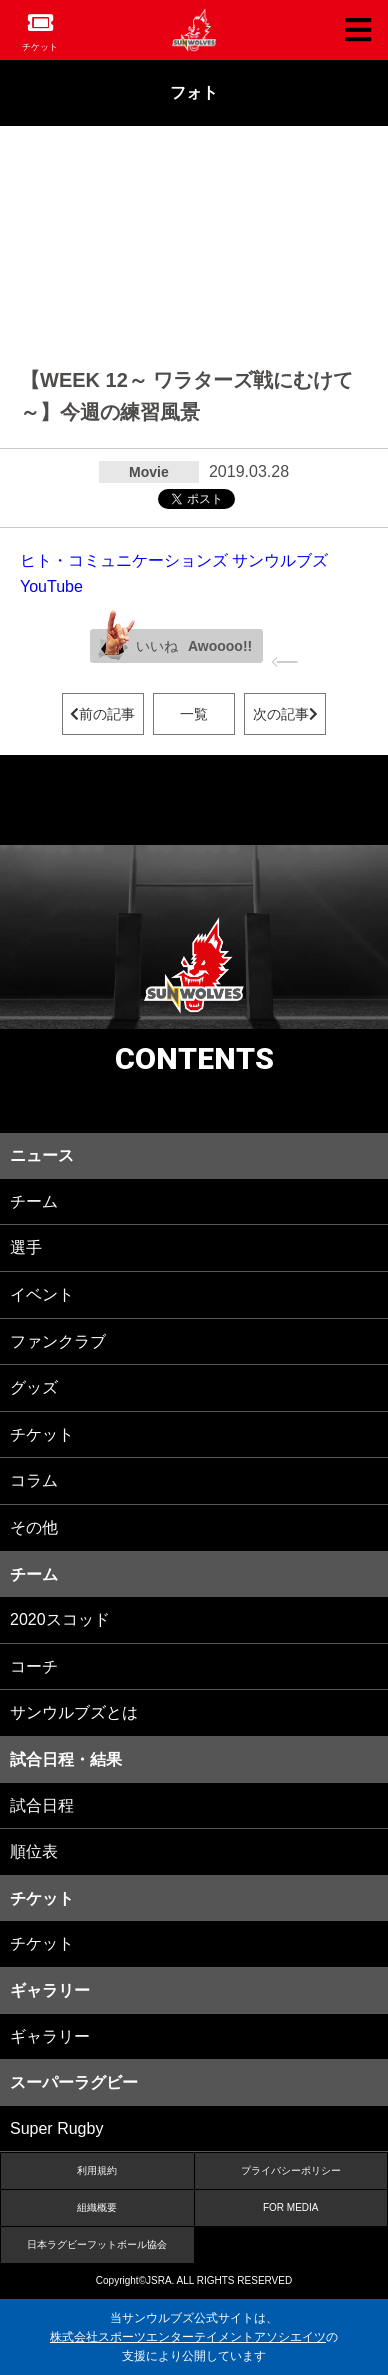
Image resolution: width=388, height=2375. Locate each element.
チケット (40, 47)
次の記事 (285, 714)
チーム (34, 1201)
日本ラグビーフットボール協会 (97, 2244)
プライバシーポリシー (291, 2170)
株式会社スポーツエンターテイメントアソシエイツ (188, 2336)
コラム (34, 1480)
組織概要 (97, 2207)
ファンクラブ (58, 1341)
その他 (34, 1527)
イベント (42, 1294)
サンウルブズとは (74, 1712)
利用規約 (97, 2170)
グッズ (34, 1387)
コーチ (34, 1666)
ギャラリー (50, 2036)
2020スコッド (60, 1619)
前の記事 (102, 714)
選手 (26, 1247)
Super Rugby (56, 2128)
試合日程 (42, 1805)
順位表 (34, 1851)
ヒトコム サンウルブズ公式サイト (194, 30)
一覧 (194, 714)
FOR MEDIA (291, 2207)
